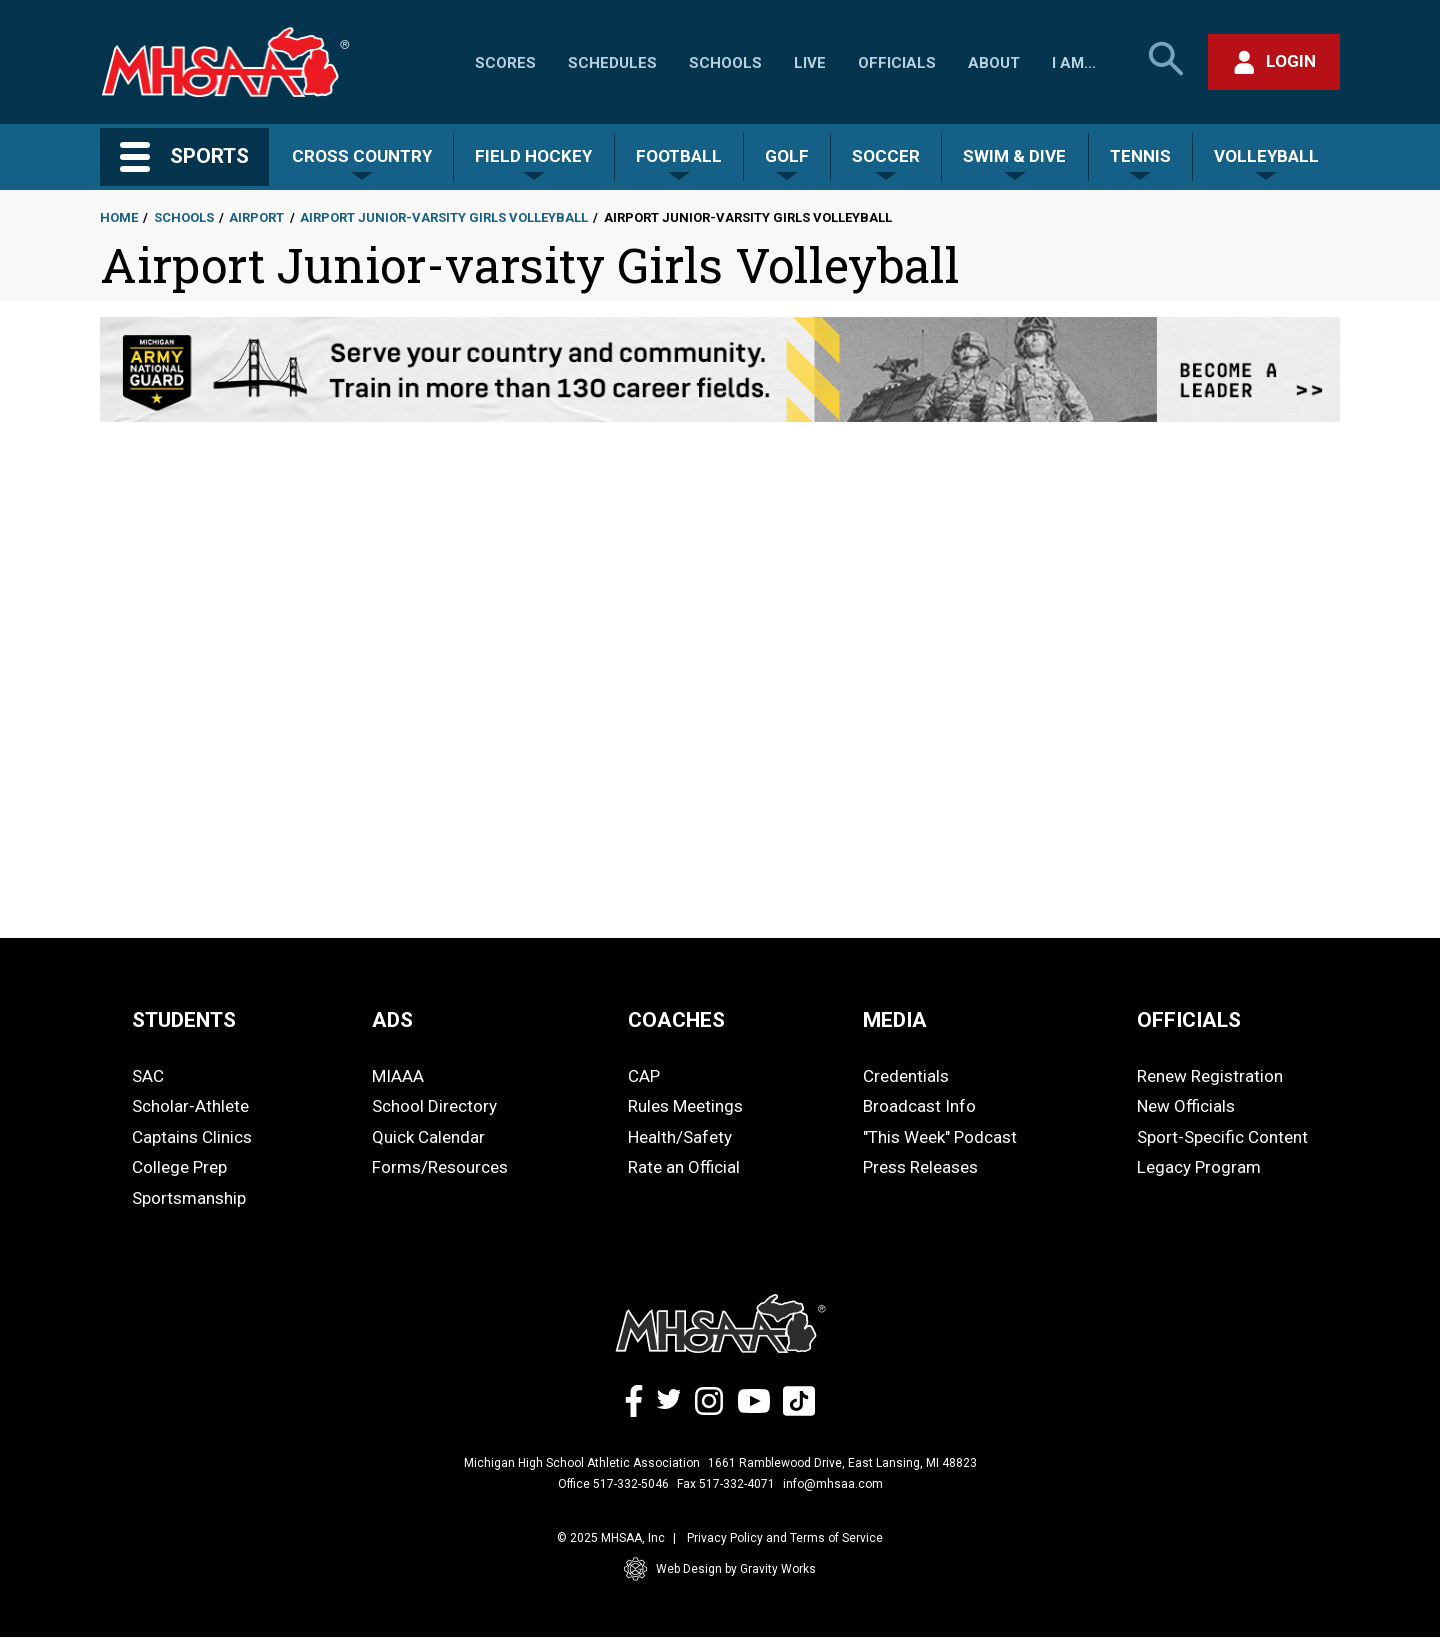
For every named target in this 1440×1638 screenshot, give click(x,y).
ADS (392, 1020)
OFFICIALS (1189, 1020)
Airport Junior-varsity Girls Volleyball (444, 217)
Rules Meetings (685, 1106)
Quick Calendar (428, 1137)
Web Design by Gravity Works (720, 1569)
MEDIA (895, 1020)
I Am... (1074, 63)
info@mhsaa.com (833, 1484)
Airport (256, 217)
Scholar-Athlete (190, 1106)
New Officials (1186, 1106)
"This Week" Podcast (940, 1137)
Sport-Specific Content (1222, 1137)
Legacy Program (1199, 1167)
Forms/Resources (440, 1167)
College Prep (179, 1167)
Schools (725, 63)
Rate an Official (684, 1167)
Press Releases (920, 1167)
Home (119, 217)
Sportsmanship (189, 1198)
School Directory (434, 1106)
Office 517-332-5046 (613, 1484)
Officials (897, 63)
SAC (148, 1076)
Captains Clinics (192, 1137)
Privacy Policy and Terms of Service (785, 1538)
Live (810, 63)
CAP (644, 1076)
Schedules (612, 63)
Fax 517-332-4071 (726, 1484)
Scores (505, 63)
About (994, 63)
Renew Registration (1210, 1076)
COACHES (676, 1020)
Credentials (906, 1076)
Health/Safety (680, 1137)
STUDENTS (184, 1020)
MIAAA (398, 1076)
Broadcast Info (919, 1106)
